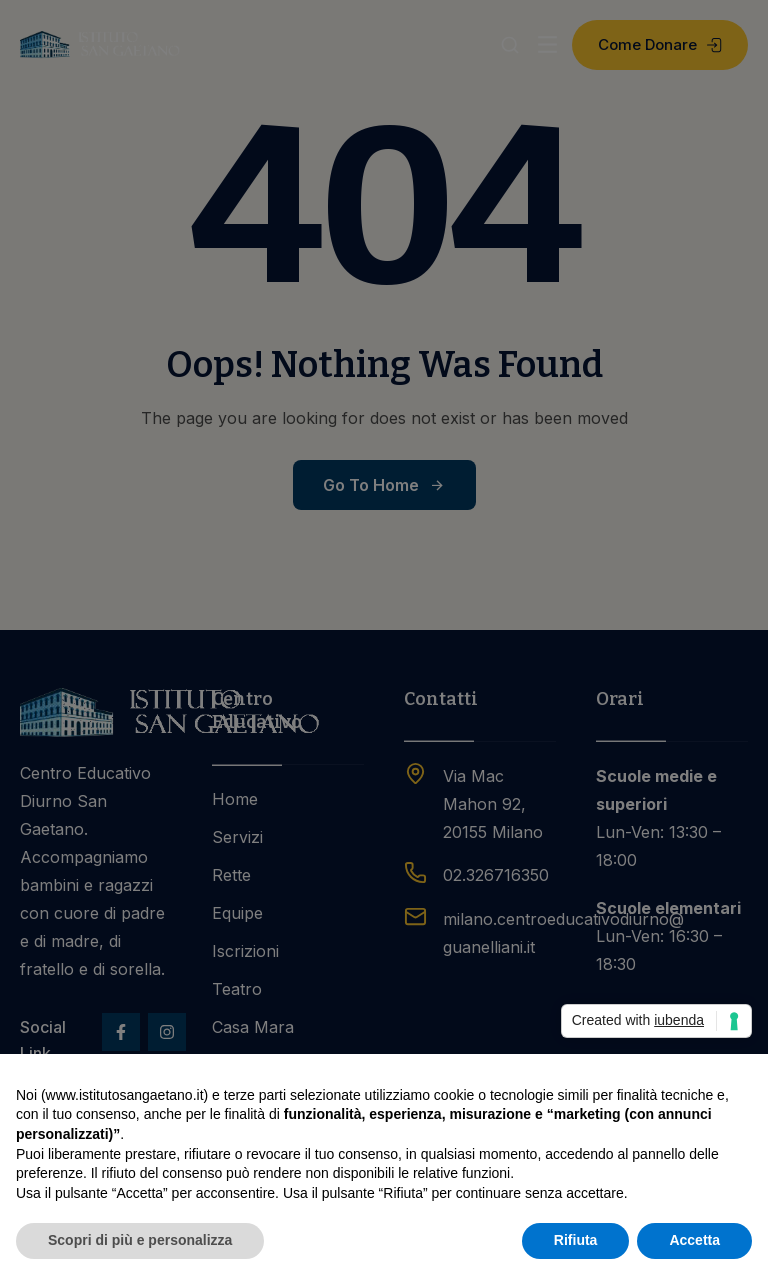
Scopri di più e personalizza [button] (140, 1240)
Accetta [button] (694, 1240)
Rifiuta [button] (576, 1240)
